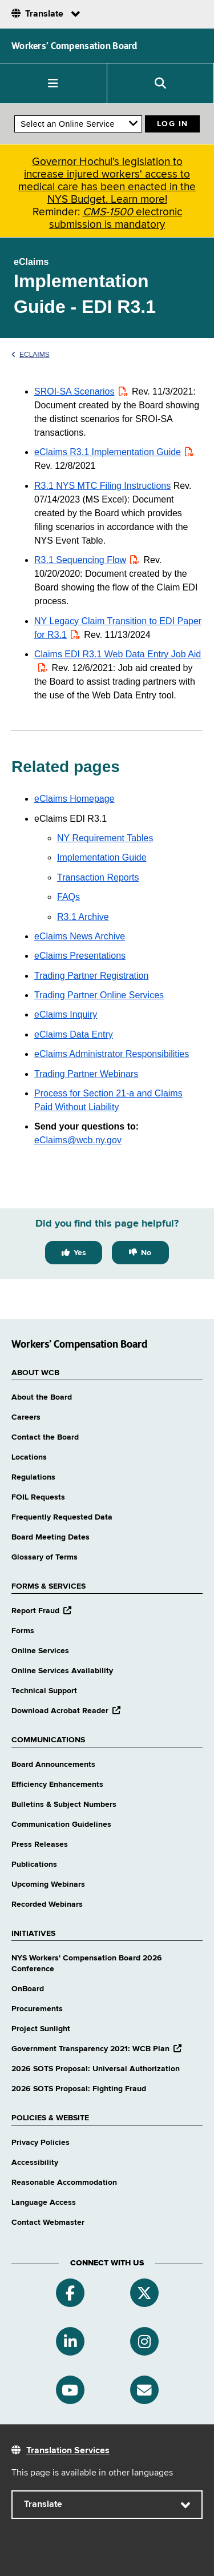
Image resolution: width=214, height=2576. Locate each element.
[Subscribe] (144, 2390)
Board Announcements (53, 1765)
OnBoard (27, 1989)
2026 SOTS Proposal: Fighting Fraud (78, 2089)
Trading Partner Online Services (99, 995)
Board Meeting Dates (50, 1537)
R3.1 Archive (83, 917)
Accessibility (34, 2163)
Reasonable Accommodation (64, 2183)
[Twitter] (144, 2292)
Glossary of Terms (44, 1557)
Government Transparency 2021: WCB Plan (96, 2049)
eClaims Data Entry (73, 1034)
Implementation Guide (102, 857)
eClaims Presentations (80, 956)
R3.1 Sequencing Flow (87, 560)
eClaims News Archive (79, 936)
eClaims (30, 355)
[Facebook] (70, 2292)
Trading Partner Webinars (86, 1074)
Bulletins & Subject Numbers (63, 1805)
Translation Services (68, 2451)
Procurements (37, 2009)
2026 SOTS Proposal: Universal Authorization (95, 2069)
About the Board (41, 1397)
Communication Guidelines (61, 1824)
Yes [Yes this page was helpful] (80, 1253)
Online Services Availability (62, 1671)
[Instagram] (144, 2341)
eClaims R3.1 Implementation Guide (115, 452)
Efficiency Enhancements (57, 1785)
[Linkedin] (70, 2341)
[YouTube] (70, 2390)
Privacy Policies (40, 2143)
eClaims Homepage (74, 798)
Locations (29, 1457)
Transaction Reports (98, 877)
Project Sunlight (40, 2029)
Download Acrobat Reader (65, 1711)
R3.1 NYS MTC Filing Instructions (102, 486)
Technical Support (44, 1691)
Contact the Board (45, 1437)
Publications (34, 1864)
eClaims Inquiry (65, 1014)
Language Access (43, 2203)
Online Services (40, 1651)
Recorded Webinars (47, 1904)
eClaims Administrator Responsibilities (111, 1054)
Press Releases (39, 1844)
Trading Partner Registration (91, 975)
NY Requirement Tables (105, 838)
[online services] (78, 123)
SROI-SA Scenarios (82, 391)
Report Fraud (41, 1611)
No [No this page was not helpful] (146, 1253)
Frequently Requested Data (61, 1517)
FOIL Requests (38, 1497)
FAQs (68, 897)
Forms (22, 1631)
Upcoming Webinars (48, 1884)
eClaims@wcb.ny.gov (78, 1140)
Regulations (33, 1477)
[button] (53, 83)
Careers (26, 1417)
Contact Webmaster (47, 2223)
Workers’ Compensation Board (74, 45)
